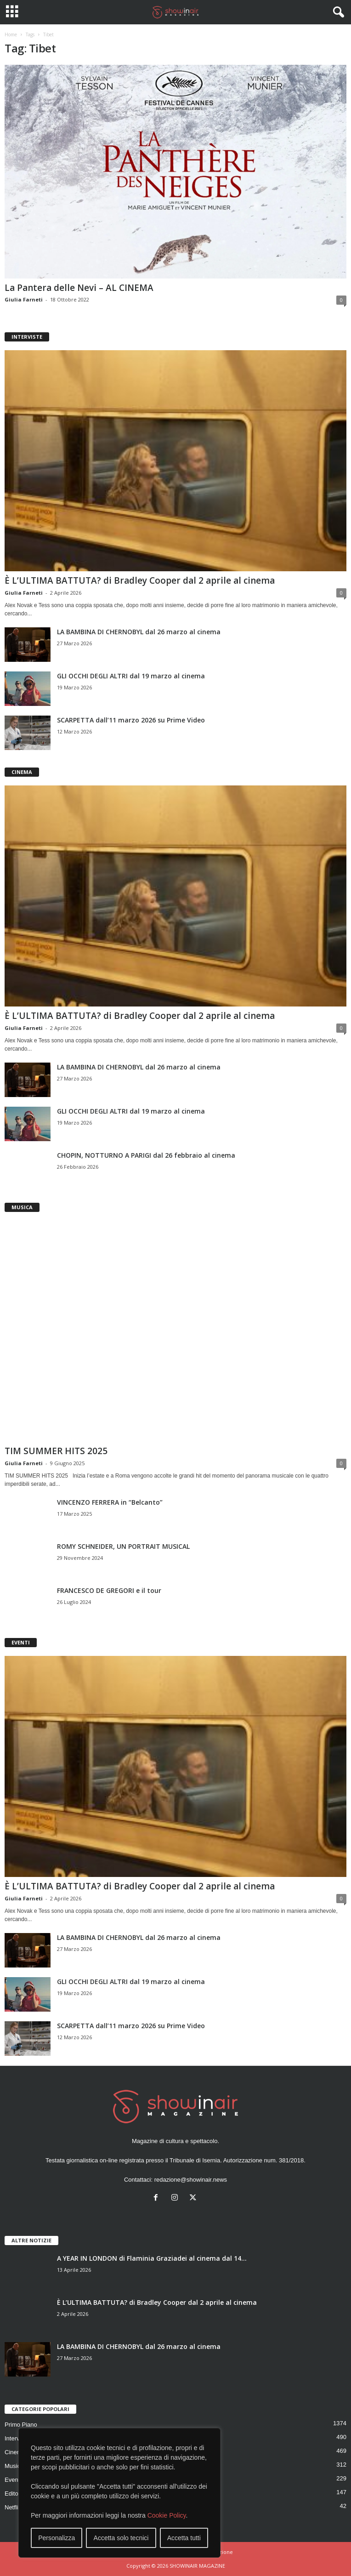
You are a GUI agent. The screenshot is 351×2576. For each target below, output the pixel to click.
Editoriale (17, 2493)
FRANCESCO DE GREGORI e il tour (109, 1590)
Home (11, 34)
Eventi (13, 2479)
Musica (14, 2465)
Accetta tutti (184, 2538)
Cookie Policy (166, 2515)
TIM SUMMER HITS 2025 (56, 1451)
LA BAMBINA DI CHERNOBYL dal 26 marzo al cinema (139, 631)
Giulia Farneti (24, 299)
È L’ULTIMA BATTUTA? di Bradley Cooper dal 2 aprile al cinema (140, 580)
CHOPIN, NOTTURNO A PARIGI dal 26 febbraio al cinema (146, 1155)
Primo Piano (21, 2424)
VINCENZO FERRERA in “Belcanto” (110, 1502)
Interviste (17, 2438)
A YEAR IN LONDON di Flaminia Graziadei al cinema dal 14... (152, 2258)
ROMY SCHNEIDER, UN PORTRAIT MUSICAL (123, 1546)
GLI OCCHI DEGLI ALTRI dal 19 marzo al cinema (131, 675)
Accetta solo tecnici (121, 2538)
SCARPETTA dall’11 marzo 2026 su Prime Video (131, 720)
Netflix (13, 2507)
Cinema (15, 2452)
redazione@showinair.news (190, 2179)
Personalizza (56, 2538)
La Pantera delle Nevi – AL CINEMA (79, 288)
